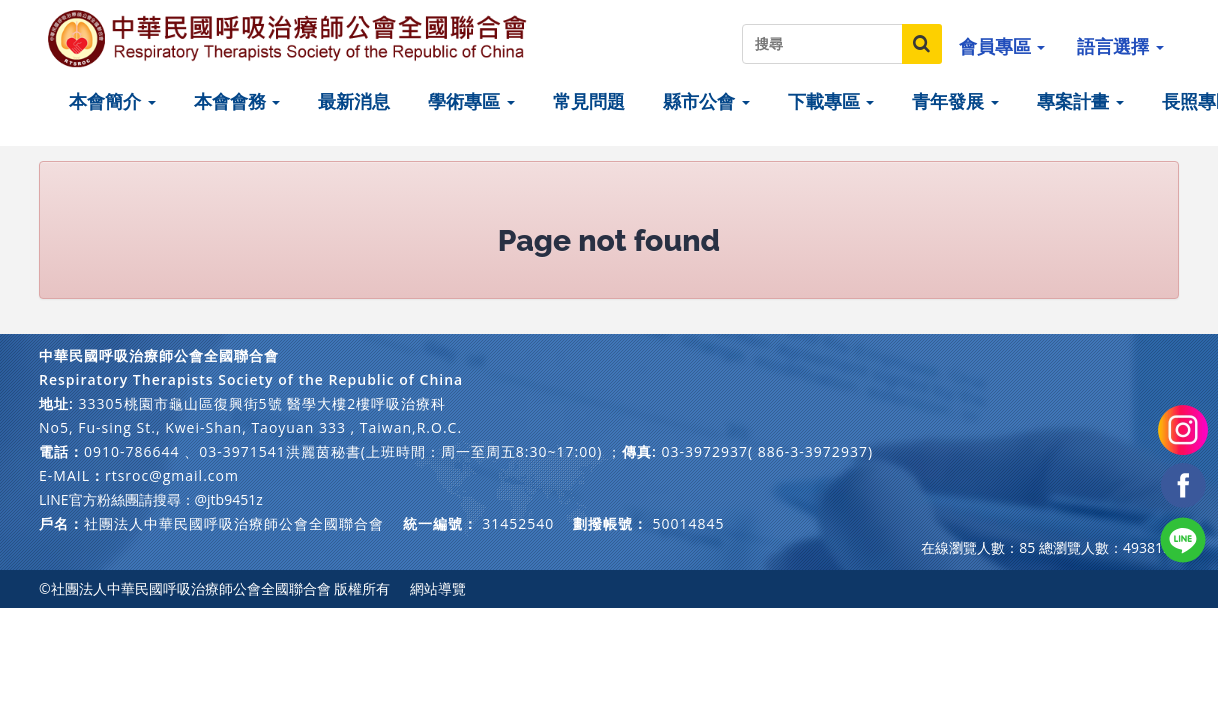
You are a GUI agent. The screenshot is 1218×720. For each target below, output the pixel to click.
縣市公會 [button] (706, 101)
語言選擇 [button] (1120, 46)
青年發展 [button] (955, 101)
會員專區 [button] (1002, 46)
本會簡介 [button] (112, 101)
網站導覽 (438, 588)
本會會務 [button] (237, 101)
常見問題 (589, 101)
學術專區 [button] (471, 101)
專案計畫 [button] (1080, 101)
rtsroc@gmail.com (172, 475)
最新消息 (354, 101)
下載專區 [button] (831, 101)
